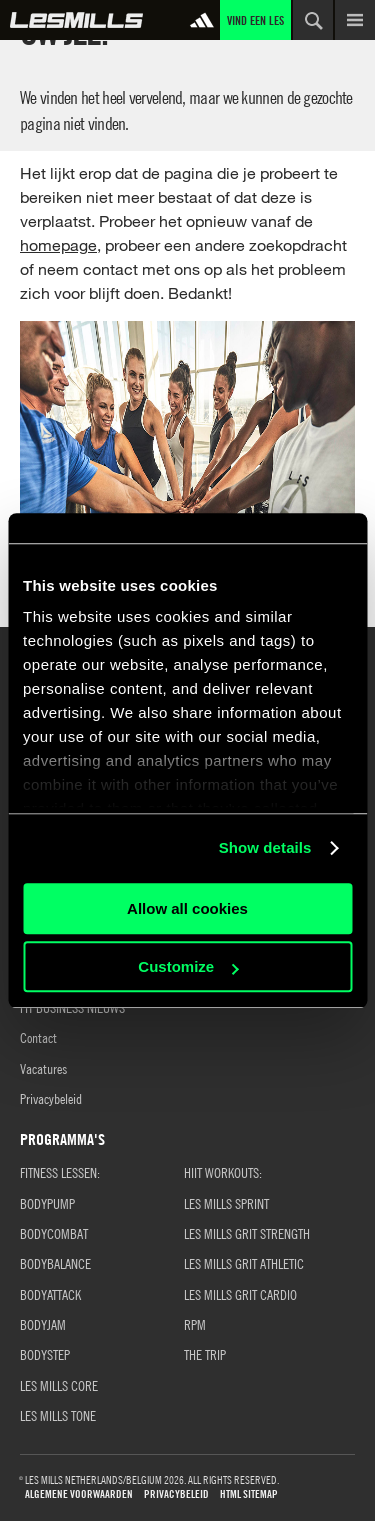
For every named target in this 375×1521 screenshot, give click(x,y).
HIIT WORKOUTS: (223, 1172)
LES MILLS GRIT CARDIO (240, 1294)
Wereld (76, 20)
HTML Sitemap (249, 1494)
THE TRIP (205, 1354)
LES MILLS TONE (58, 1415)
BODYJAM (43, 1324)
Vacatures (43, 1068)
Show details (265, 847)
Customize (188, 966)
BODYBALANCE (55, 1263)
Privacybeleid (51, 1098)
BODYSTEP (45, 1354)
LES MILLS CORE (59, 1385)
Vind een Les (255, 20)
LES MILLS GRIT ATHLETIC (244, 1263)
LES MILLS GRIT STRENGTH (247, 1233)
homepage (58, 244)
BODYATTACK (50, 1294)
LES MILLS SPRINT (226, 1203)
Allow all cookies (187, 908)
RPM (195, 1324)
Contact (38, 1037)
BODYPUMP (47, 1203)
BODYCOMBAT (54, 1233)
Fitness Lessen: (60, 1172)
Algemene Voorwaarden (79, 1494)
